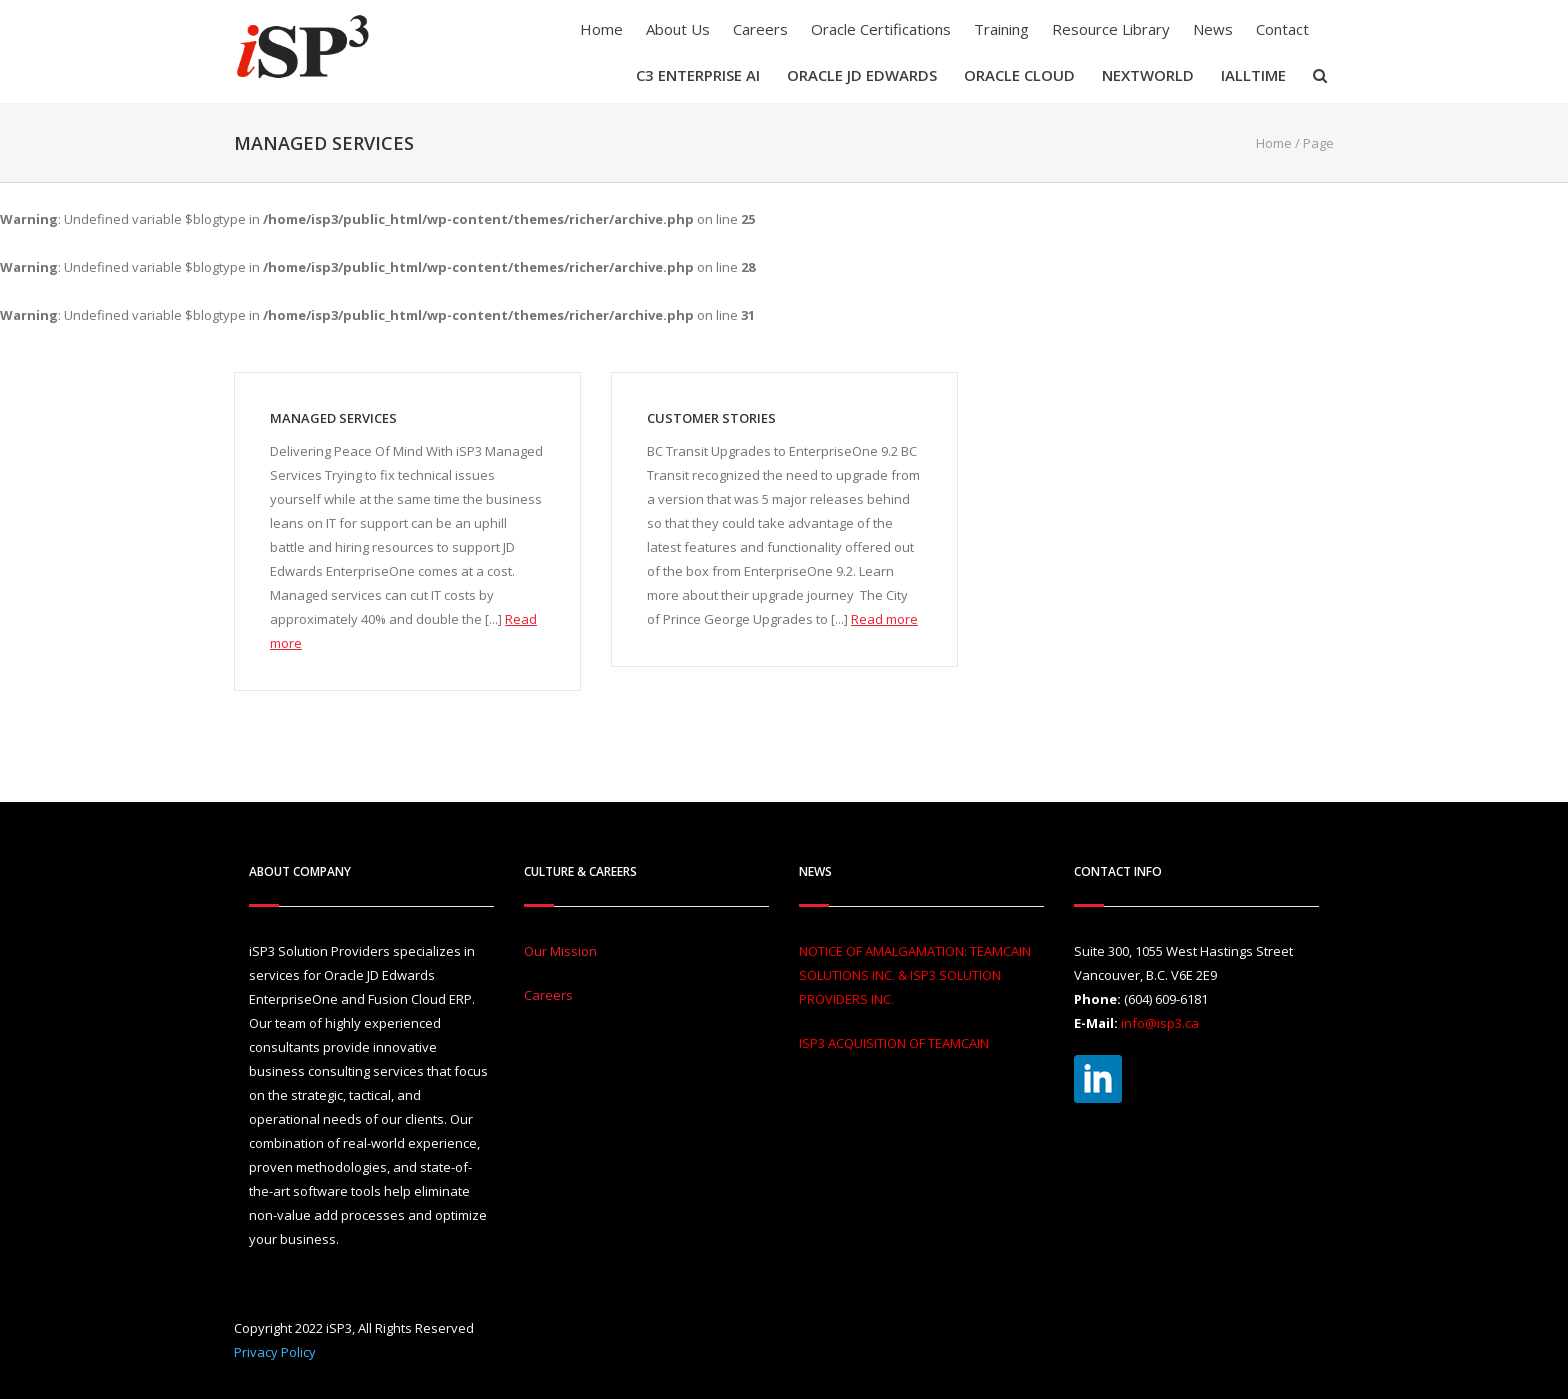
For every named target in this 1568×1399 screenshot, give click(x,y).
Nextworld (1148, 75)
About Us (678, 29)
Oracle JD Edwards (862, 75)
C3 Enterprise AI (698, 75)
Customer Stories (711, 418)
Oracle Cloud (1019, 75)
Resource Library (1111, 29)
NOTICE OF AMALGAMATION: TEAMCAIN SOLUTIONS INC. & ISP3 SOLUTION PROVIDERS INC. (915, 975)
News (1213, 29)
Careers (760, 29)
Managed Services (333, 418)
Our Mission (560, 951)
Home (601, 29)
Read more (884, 619)
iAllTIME (1253, 75)
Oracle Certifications (881, 29)
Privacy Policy (275, 1352)
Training (1001, 29)
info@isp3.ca (1160, 1023)
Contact (1282, 29)
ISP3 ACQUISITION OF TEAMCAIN (894, 1043)
